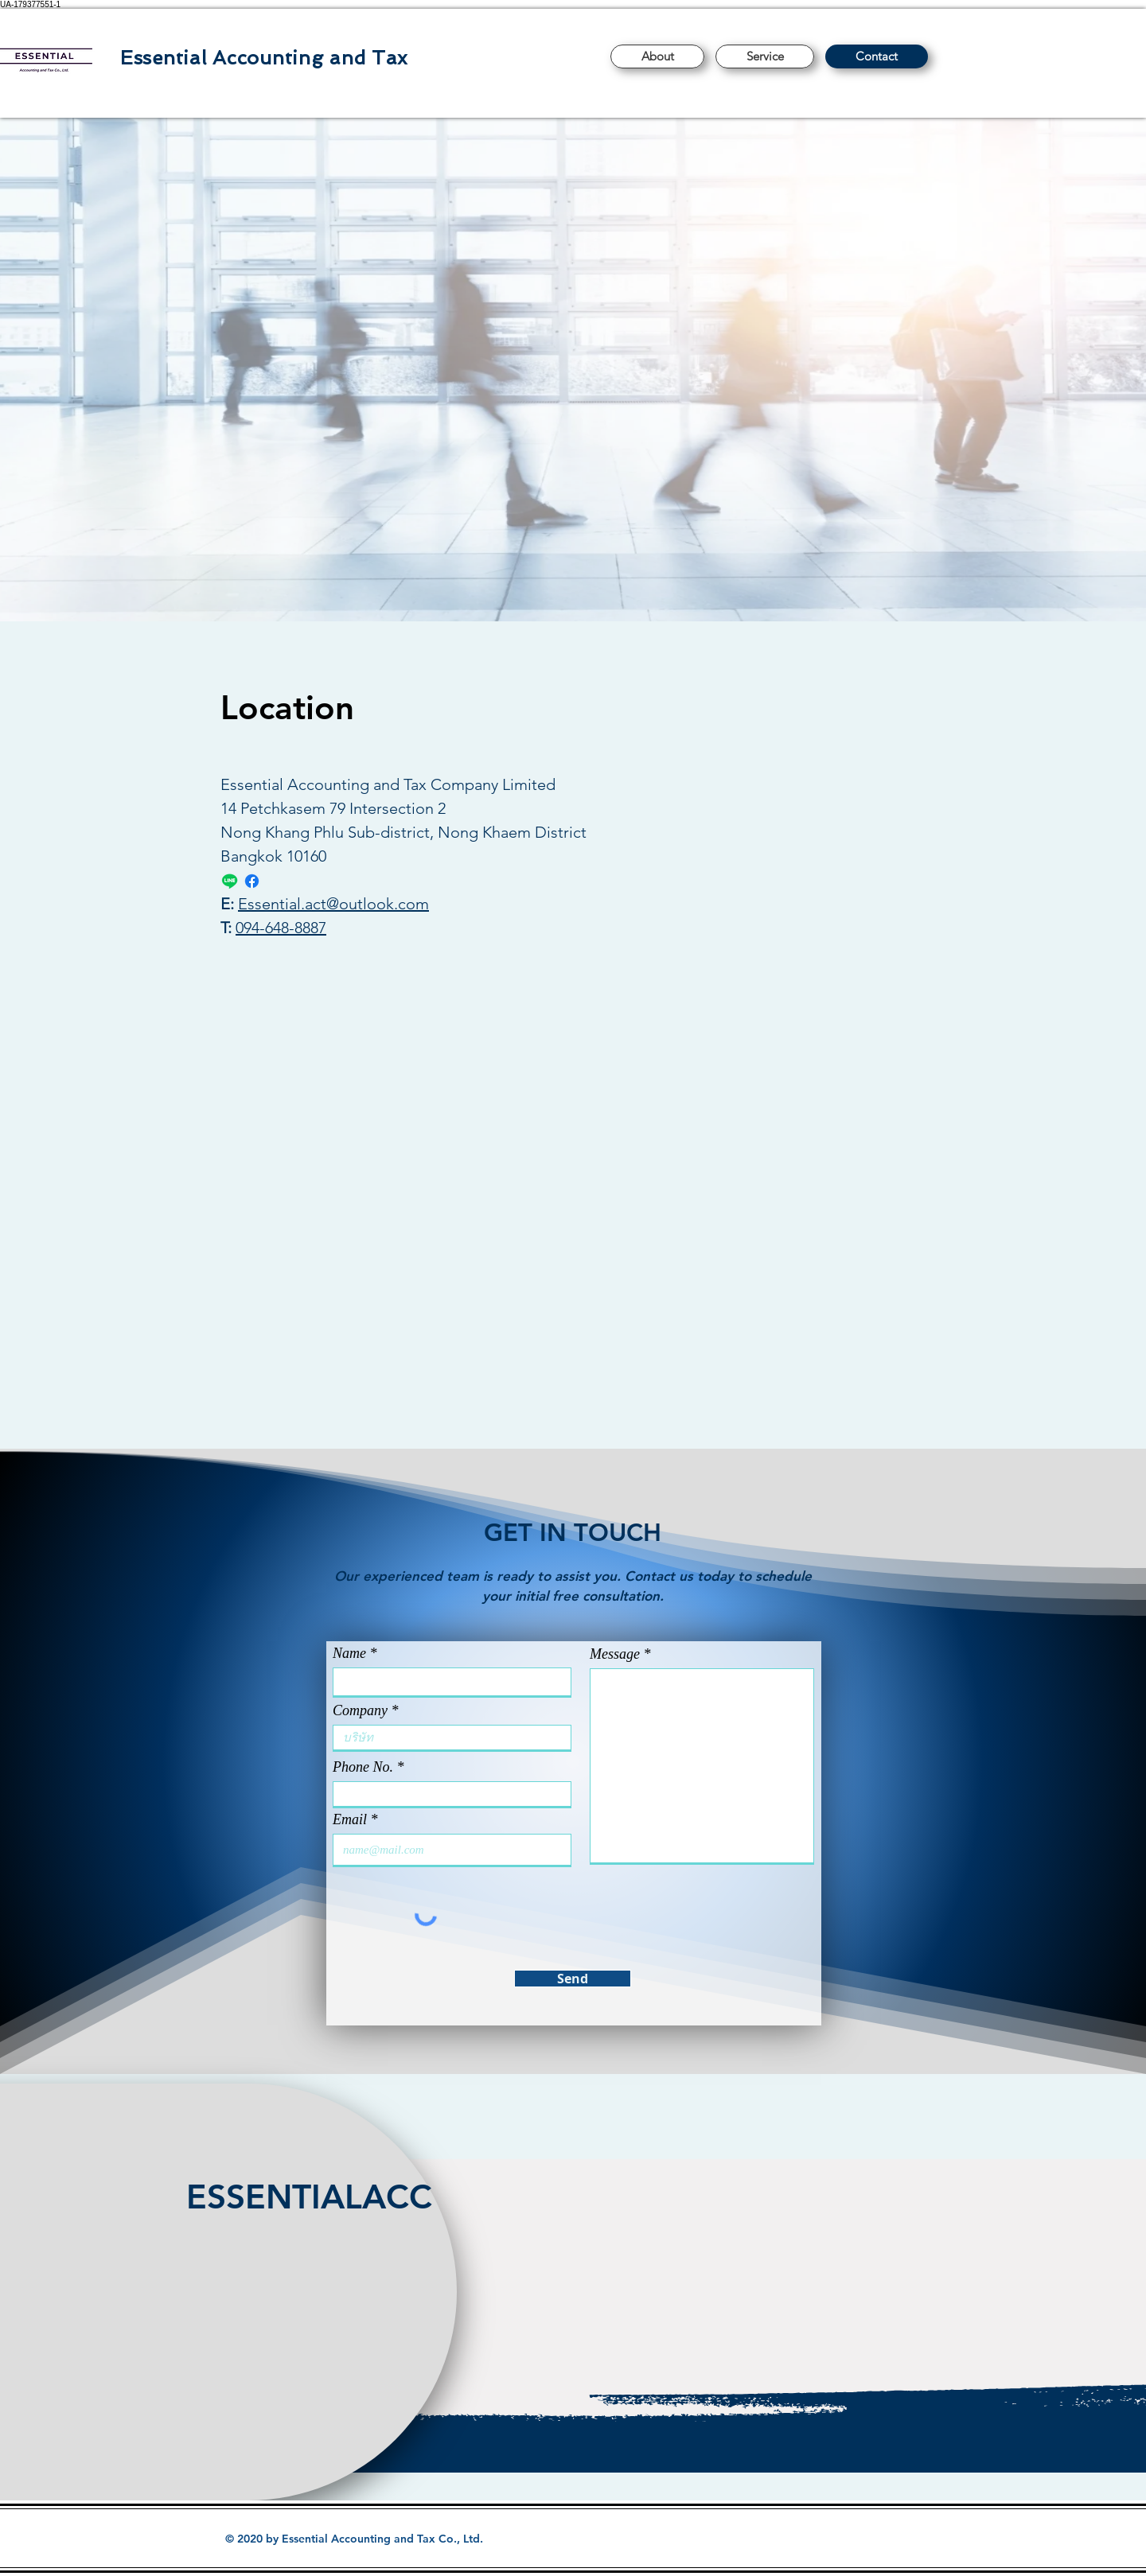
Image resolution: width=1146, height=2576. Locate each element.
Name (349, 1653)
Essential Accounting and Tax (264, 57)
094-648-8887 (281, 927)
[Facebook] (252, 881)
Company (360, 1710)
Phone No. (363, 1767)
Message (615, 1654)
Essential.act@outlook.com (333, 903)
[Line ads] (229, 881)
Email (350, 1819)
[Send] (572, 1978)
